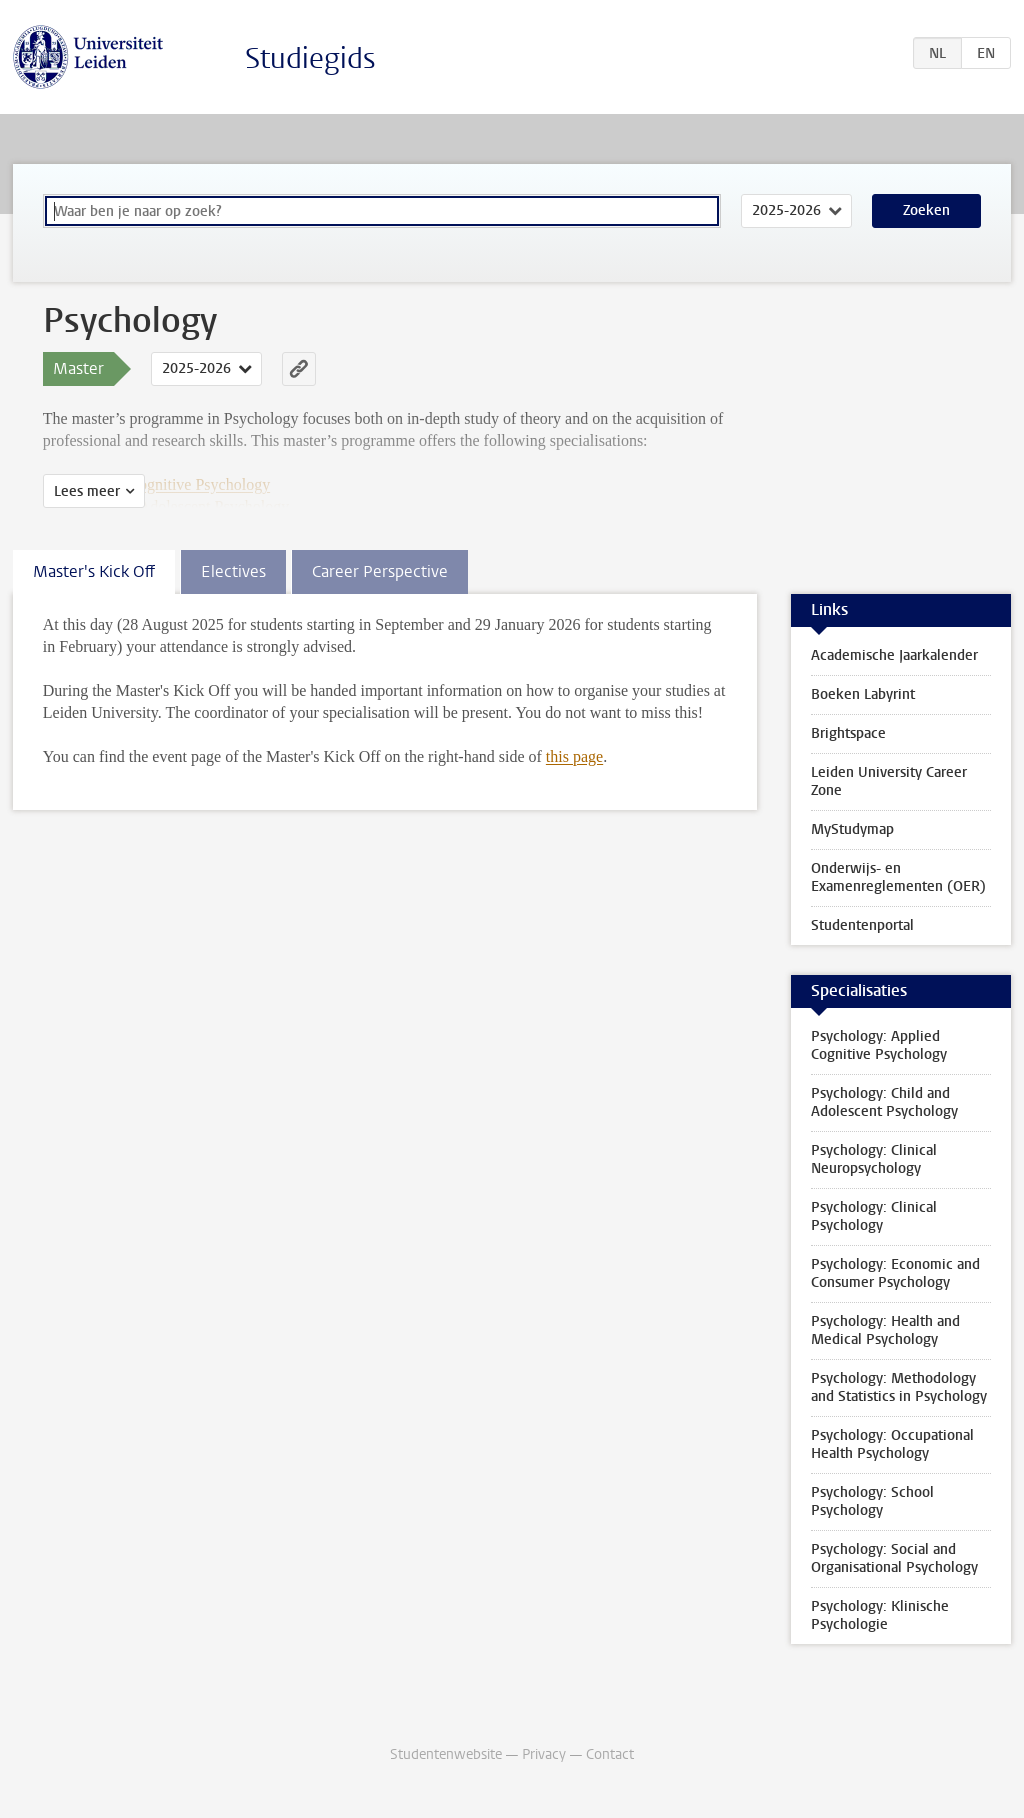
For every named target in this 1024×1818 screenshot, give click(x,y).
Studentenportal (862, 925)
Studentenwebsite (446, 1754)
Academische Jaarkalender (894, 655)
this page (574, 756)
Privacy (544, 1754)
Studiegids (310, 58)
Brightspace (848, 733)
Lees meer (87, 491)
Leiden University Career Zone (889, 781)
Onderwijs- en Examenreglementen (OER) (898, 877)
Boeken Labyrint (863, 694)
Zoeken (926, 210)
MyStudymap (852, 829)
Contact (610, 1754)
